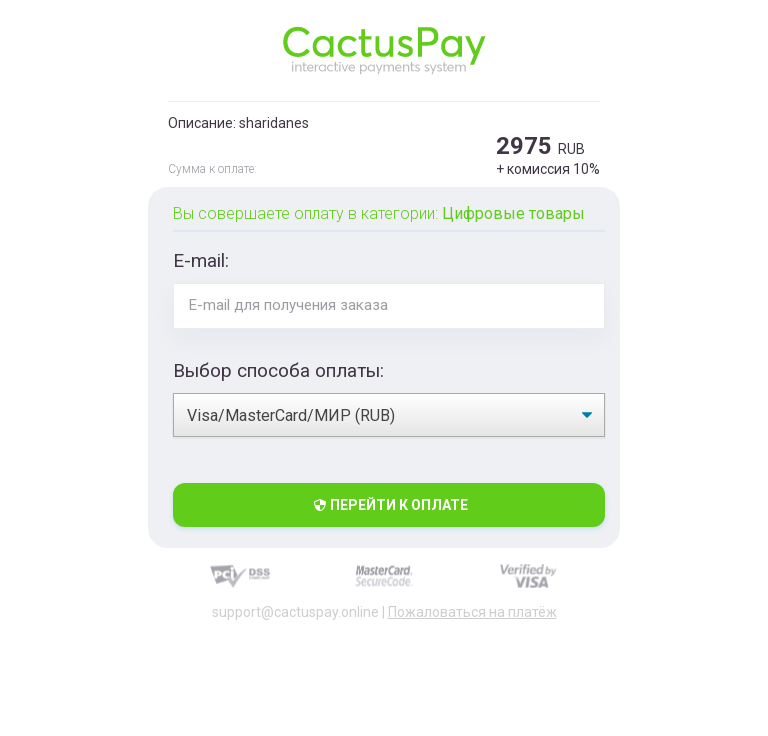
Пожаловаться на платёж (472, 612)
